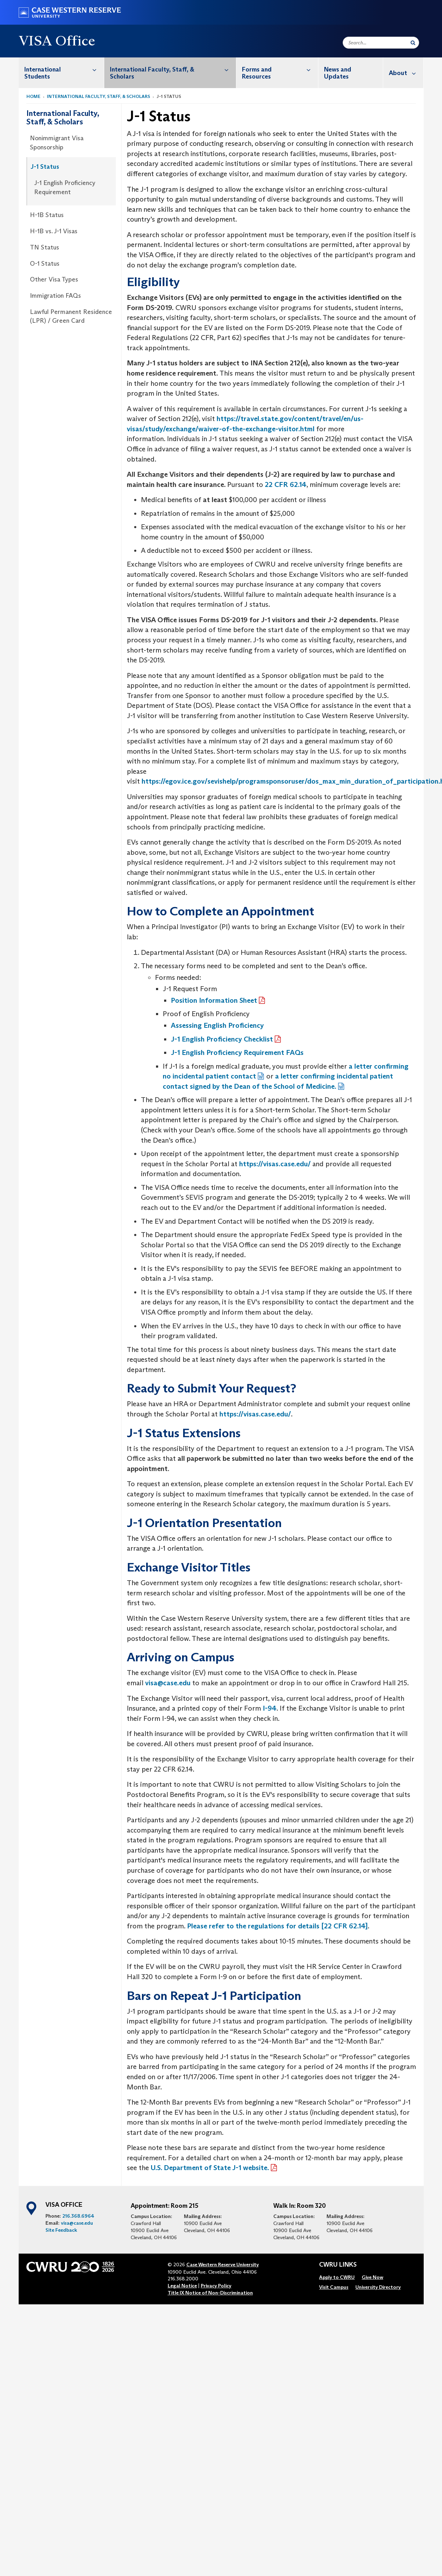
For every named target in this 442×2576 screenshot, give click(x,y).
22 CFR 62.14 (285, 484)
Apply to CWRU (337, 2277)
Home (33, 96)
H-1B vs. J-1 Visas (53, 231)
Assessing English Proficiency (217, 1025)
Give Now (372, 2277)
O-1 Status (45, 263)
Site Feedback (61, 2230)
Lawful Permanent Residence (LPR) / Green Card (71, 316)
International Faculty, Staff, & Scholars (173, 69)
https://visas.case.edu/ (275, 1164)
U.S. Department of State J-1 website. (210, 2167)
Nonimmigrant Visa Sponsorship (56, 142)
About (406, 73)
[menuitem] (62, 72)
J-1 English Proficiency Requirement (64, 187)
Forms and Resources (280, 69)
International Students (64, 69)
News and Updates (337, 73)
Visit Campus (333, 2287)
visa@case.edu (168, 1683)
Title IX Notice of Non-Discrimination (210, 2293)
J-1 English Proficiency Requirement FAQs (237, 1052)
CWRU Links (338, 2264)
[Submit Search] (413, 43)
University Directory (378, 2287)
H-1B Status (47, 215)
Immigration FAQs (55, 295)
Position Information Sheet (214, 1000)
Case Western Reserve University (222, 2264)
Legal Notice (182, 2285)
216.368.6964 (78, 2216)
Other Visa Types (54, 279)
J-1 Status (45, 167)
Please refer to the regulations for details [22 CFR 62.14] (277, 1926)
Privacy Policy (216, 2285)
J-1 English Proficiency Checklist (222, 1039)
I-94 (269, 1708)
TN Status (44, 247)
